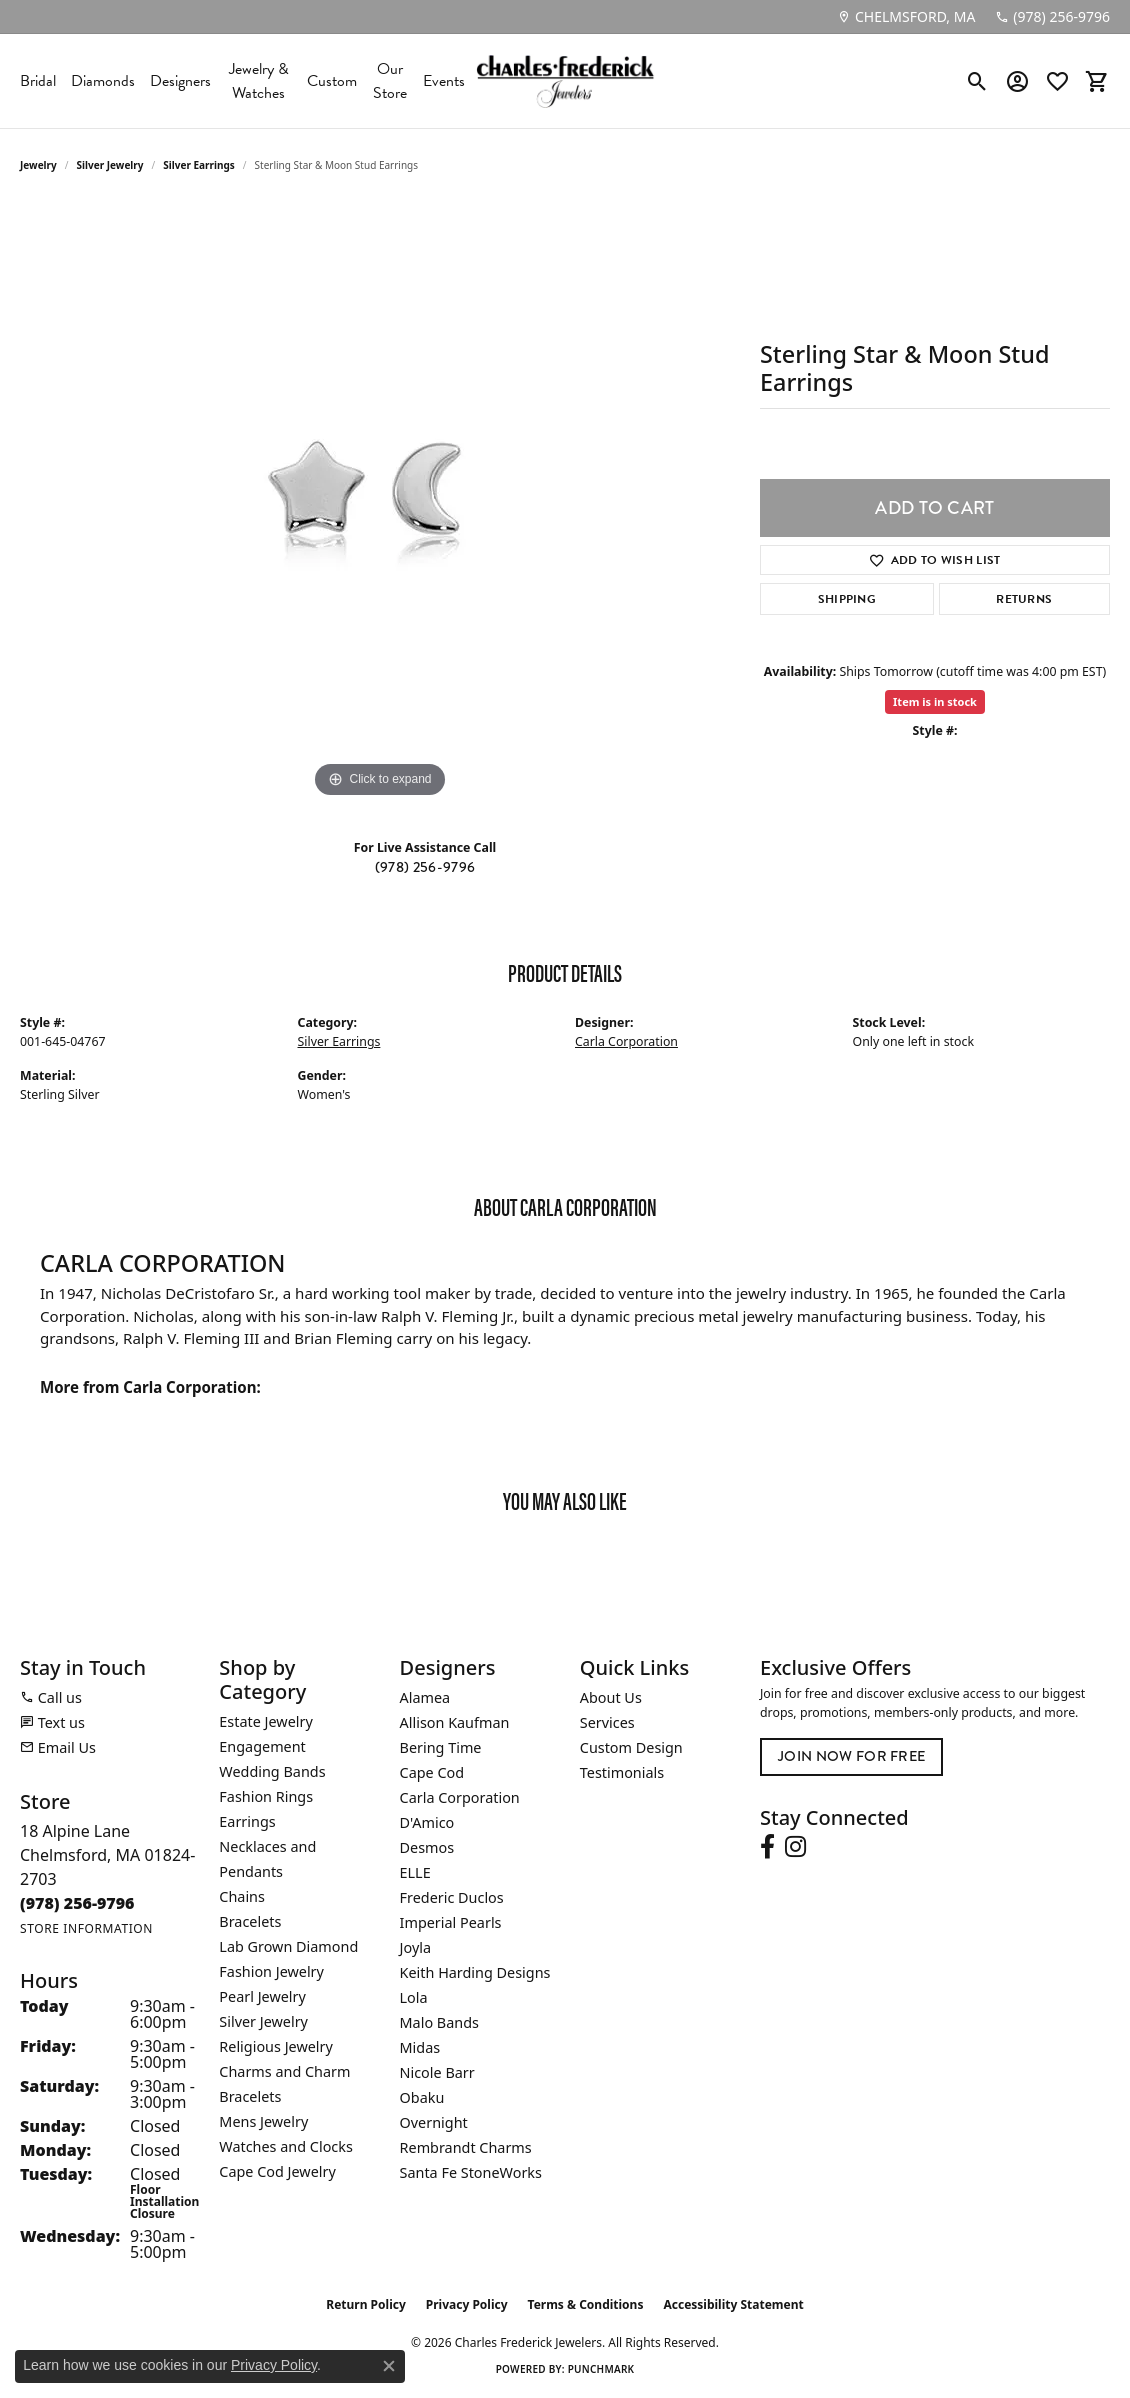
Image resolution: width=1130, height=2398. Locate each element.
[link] (906, 17)
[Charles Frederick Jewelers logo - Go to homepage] (565, 81)
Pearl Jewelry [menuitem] (262, 1996)
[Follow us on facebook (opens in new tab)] (767, 1847)
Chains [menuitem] (242, 1896)
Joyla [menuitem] (415, 1947)
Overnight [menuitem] (434, 2122)
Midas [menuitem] (420, 2047)
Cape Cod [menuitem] (432, 1772)
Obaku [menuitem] (422, 2097)
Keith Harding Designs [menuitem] (475, 1972)
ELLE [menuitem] (415, 1872)
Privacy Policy (467, 2304)
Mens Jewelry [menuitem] (263, 2121)
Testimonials (622, 1772)
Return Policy (366, 2304)
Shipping (847, 599)
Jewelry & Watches (259, 81)
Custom (332, 81)
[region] (380, 503)
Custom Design (631, 1747)
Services (607, 1722)
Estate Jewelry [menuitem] (265, 1721)
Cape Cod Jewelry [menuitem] (277, 2171)
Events (444, 81)
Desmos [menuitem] (427, 1847)
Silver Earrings (199, 165)
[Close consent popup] (389, 2366)
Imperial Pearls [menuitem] (451, 1922)
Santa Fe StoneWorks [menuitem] (471, 2172)
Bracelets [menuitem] (250, 1921)
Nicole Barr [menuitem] (437, 2072)
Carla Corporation (626, 1041)
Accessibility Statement (733, 2304)
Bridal (38, 81)
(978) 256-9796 (425, 867)
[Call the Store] (77, 1903)
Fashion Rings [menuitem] (266, 1796)
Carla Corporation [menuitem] (460, 1797)
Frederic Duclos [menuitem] (452, 1897)
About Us (611, 1697)
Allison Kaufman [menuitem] (455, 1722)
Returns (1024, 599)
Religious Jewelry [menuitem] (275, 2046)
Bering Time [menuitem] (441, 1747)
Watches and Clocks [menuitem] (285, 2146)
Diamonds (103, 81)
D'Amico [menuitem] (427, 1822)
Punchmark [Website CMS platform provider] (601, 2369)
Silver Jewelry (110, 165)
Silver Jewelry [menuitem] (263, 2021)
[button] (977, 81)
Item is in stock (935, 701)
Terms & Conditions (586, 2304)
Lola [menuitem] (414, 1997)
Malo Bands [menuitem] (439, 2022)
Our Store (390, 81)
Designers (180, 81)
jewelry (38, 165)
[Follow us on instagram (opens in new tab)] (795, 1847)
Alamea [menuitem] (425, 1697)
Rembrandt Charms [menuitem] (466, 2147)
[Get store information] (86, 1928)
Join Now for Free (851, 1756)
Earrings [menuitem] (247, 1821)
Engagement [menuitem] (262, 1746)
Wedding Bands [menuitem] (272, 1771)
